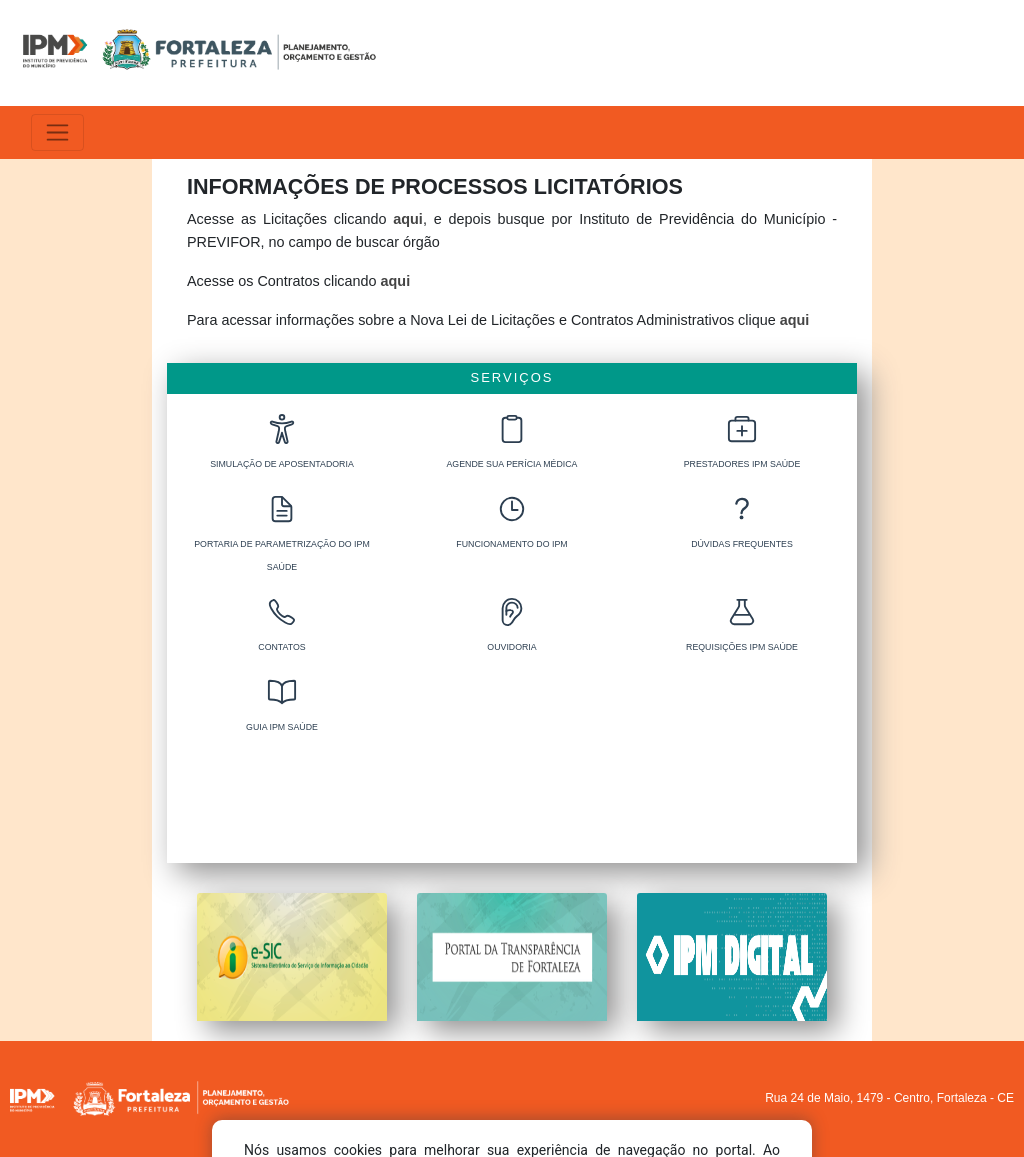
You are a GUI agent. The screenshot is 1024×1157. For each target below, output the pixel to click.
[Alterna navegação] (57, 132)
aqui (408, 219)
